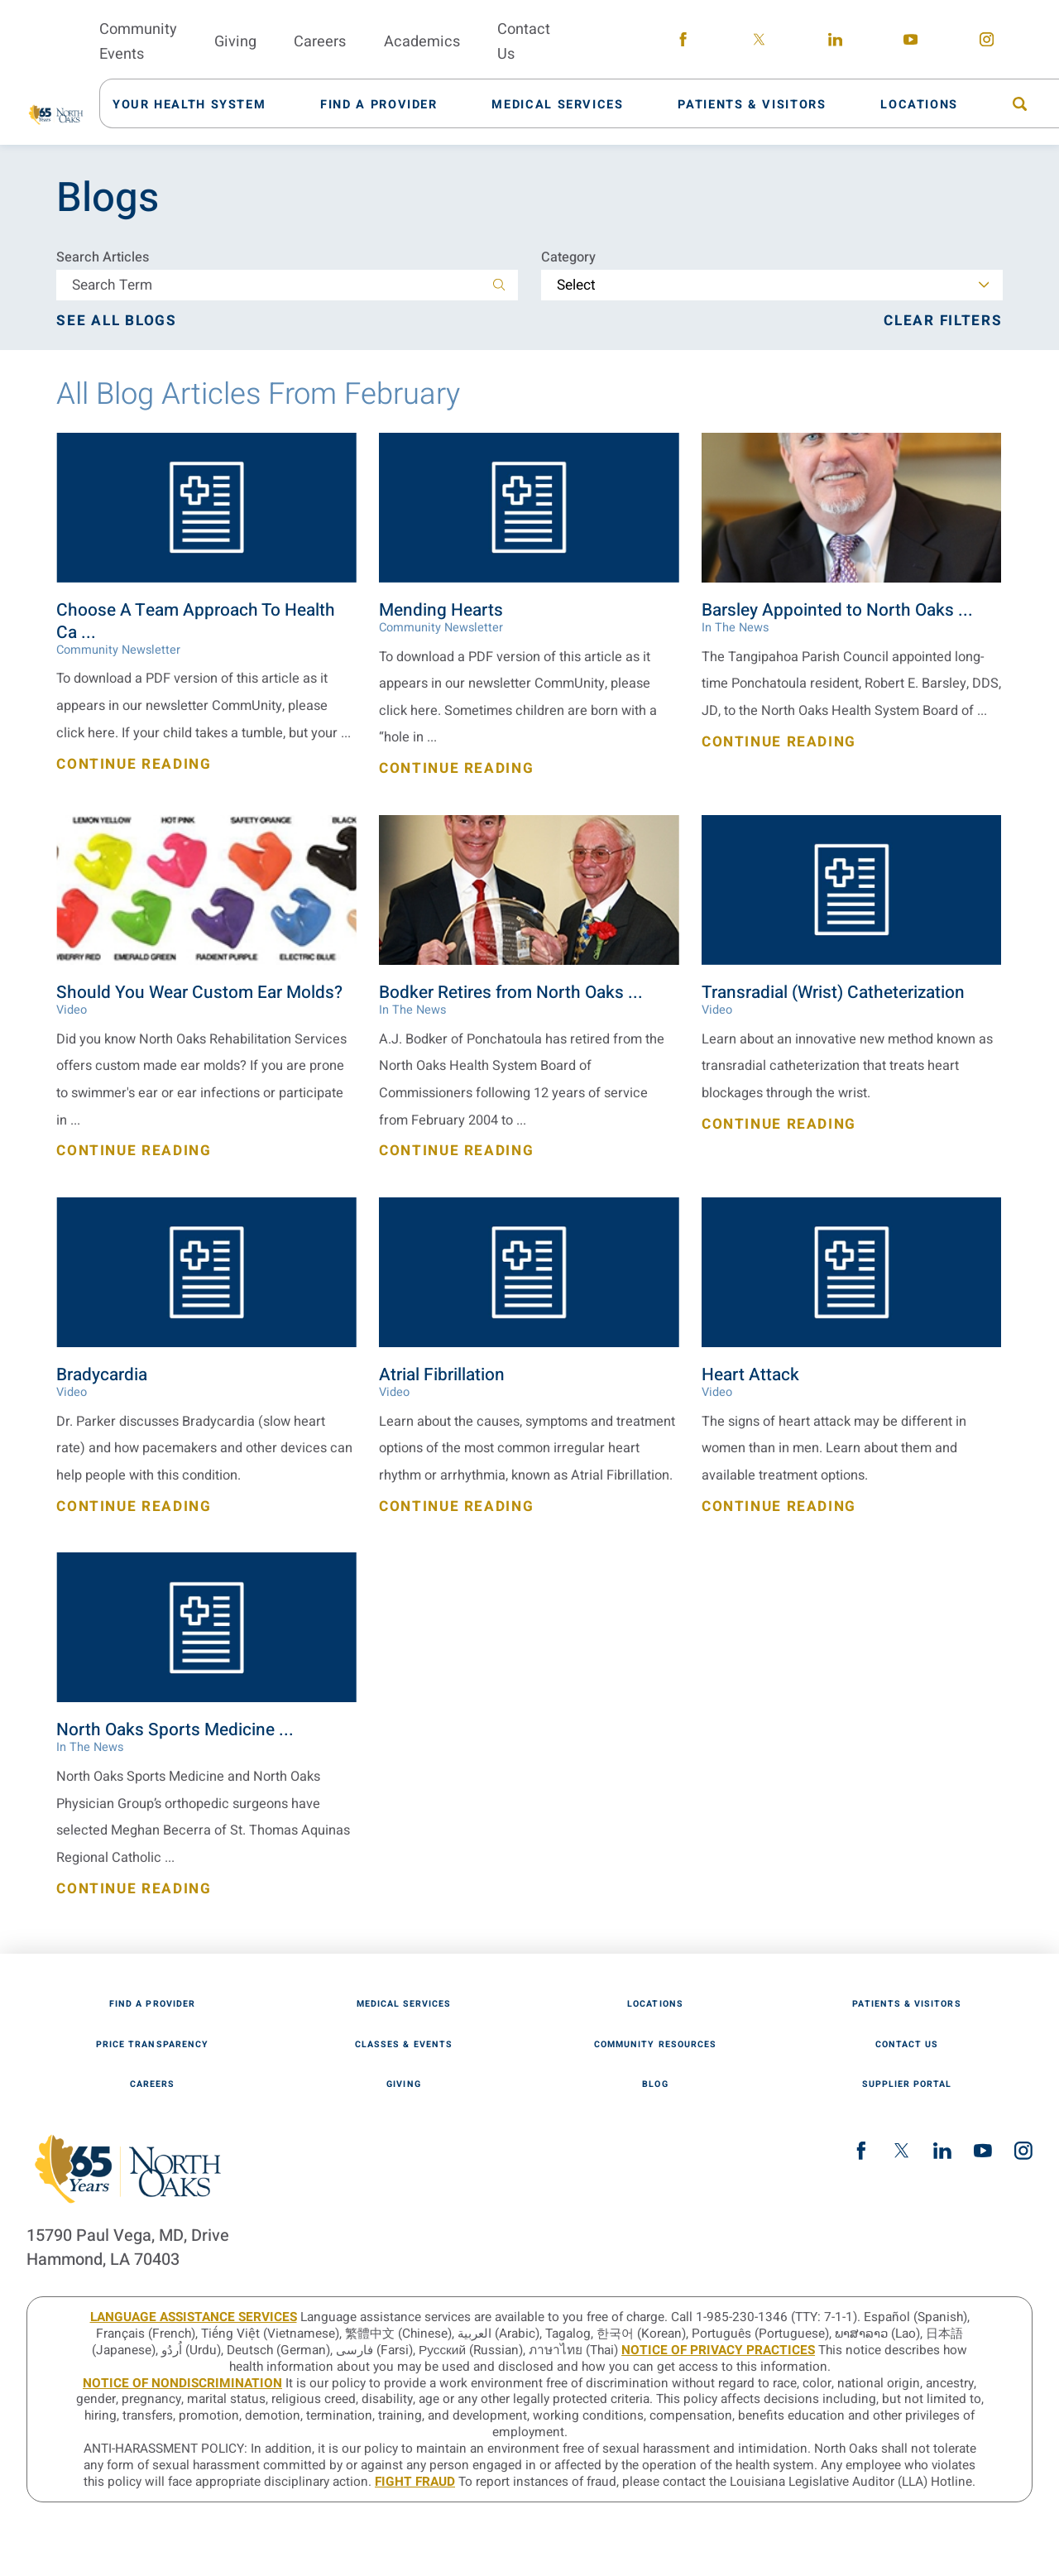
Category (568, 257)
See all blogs (116, 321)
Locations (655, 2004)
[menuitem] (199, 103)
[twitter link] (759, 43)
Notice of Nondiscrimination (182, 2383)
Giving (403, 2084)
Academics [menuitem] (422, 42)
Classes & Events (404, 2045)
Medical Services (404, 2004)
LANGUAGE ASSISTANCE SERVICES (193, 2317)
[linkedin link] (835, 43)
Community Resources (655, 2045)
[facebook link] (684, 43)
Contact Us (907, 2045)
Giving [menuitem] (235, 42)
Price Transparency (152, 2045)
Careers (152, 2084)
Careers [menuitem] (320, 42)
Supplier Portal (907, 2084)
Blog (655, 2084)
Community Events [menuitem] (138, 41)
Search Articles (102, 257)
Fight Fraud (415, 2482)
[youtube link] (911, 43)
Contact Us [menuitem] (523, 41)
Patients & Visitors (906, 2004)
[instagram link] (987, 43)
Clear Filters (943, 321)
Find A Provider (152, 2004)
